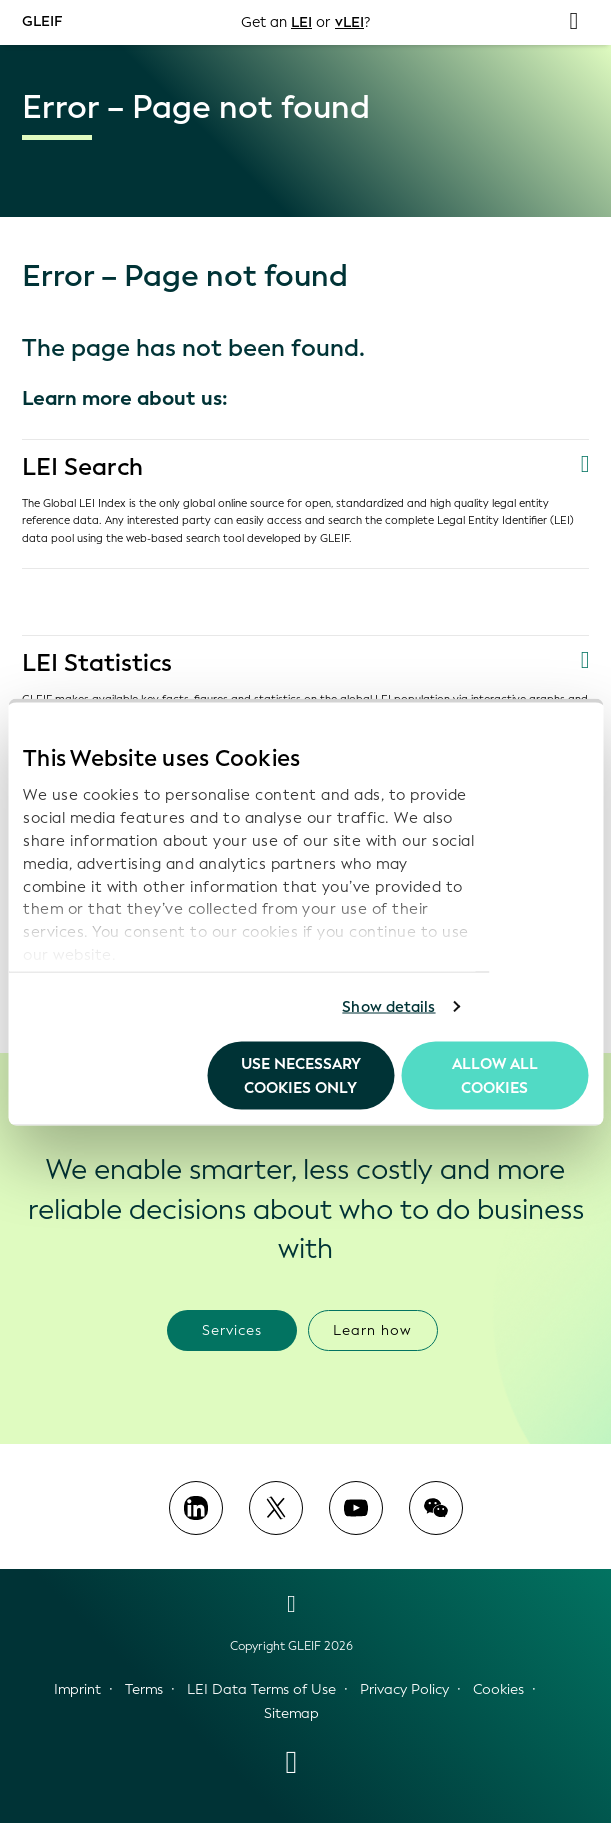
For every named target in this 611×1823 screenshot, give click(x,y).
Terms (144, 1689)
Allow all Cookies (495, 1075)
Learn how (372, 1330)
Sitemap (291, 1713)
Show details (388, 1007)
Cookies (498, 1689)
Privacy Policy (404, 1689)
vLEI (349, 22)
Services (232, 1330)
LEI (301, 22)
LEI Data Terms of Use (261, 1689)
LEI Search (82, 467)
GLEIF (42, 21)
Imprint (77, 1689)
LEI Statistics (97, 663)
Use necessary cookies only (301, 1075)
